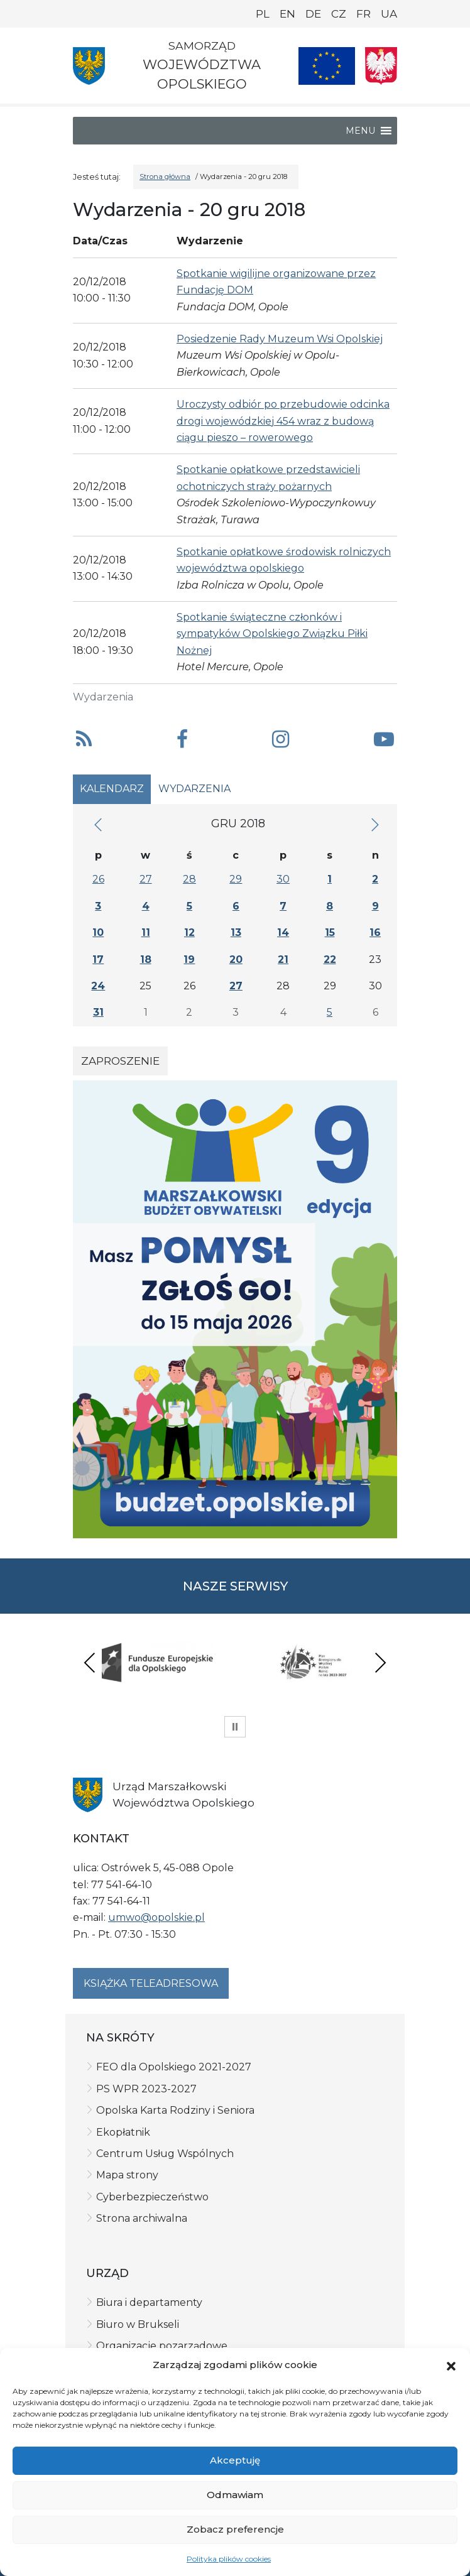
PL (263, 14)
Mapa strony (127, 2175)
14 (283, 932)
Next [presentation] (380, 1662)
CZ (338, 14)
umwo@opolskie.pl (156, 1917)
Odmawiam (235, 2495)
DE (313, 14)
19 (189, 959)
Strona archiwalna (141, 2218)
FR (363, 14)
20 (236, 959)
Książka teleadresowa (151, 1983)
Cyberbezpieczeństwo (152, 2197)
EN (287, 14)
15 (330, 932)
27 (145, 879)
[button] (451, 2365)
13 (236, 932)
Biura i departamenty (149, 2302)
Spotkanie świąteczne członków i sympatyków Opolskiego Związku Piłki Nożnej (272, 633)
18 (145, 959)
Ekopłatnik (123, 2132)
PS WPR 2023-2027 (146, 2089)
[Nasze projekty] (326, 66)
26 (98, 879)
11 (145, 932)
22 (330, 959)
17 (98, 959)
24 (98, 986)
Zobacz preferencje (235, 2529)
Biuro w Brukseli (137, 2324)
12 (189, 932)
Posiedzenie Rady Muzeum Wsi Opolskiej (280, 339)
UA (389, 14)
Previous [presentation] (89, 1662)
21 (283, 959)
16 (375, 932)
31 (98, 1012)
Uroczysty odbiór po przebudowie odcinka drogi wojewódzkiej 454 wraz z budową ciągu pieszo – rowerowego (283, 420)
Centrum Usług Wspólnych (165, 2154)
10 (98, 932)
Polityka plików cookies (229, 2558)
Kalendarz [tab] (112, 789)
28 (189, 879)
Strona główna (164, 176)
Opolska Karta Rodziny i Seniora (175, 2110)
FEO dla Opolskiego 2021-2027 (173, 2067)
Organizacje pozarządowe (161, 2346)
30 (283, 879)
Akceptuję (235, 2460)
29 (235, 879)
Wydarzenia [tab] (194, 789)
